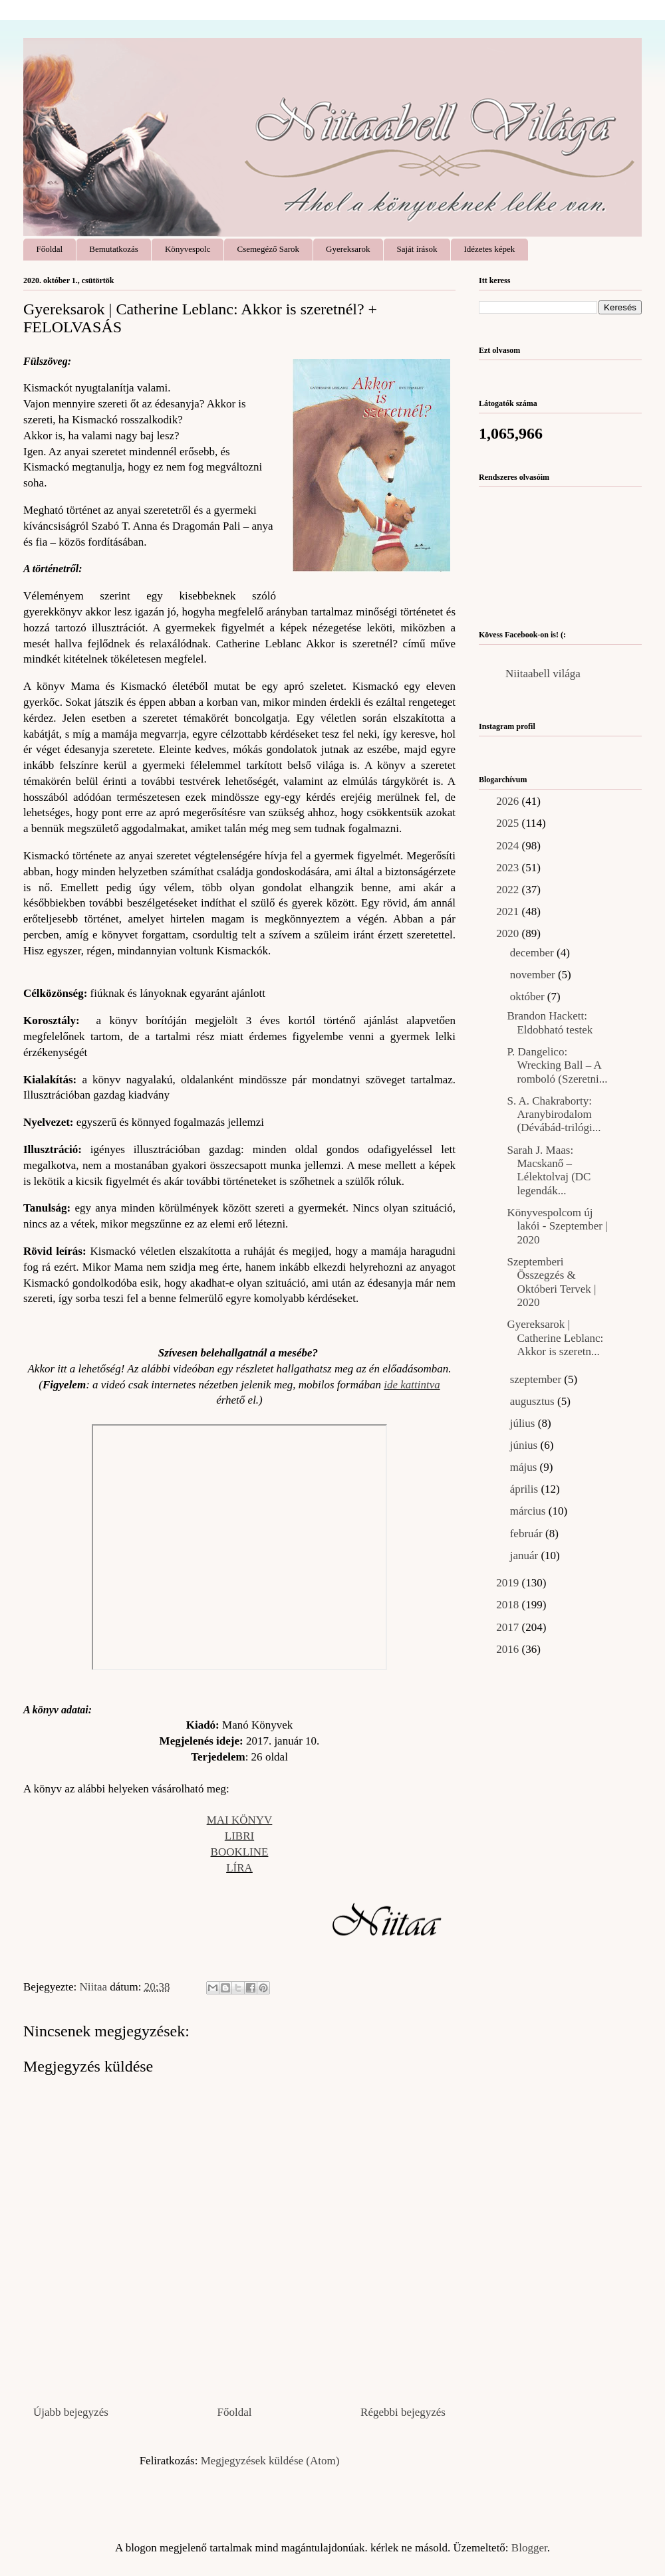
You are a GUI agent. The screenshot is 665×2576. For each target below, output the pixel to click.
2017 (508, 1627)
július (524, 1423)
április (525, 1489)
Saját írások (416, 249)
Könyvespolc (188, 249)
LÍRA (239, 1868)
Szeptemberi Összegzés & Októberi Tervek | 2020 (551, 1282)
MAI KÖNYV (240, 1820)
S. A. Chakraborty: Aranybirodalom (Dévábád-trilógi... (553, 1114)
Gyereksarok (348, 249)
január (525, 1555)
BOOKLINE (240, 1852)
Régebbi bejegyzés (403, 2412)
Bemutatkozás (113, 249)
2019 (508, 1582)
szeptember (537, 1379)
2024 (508, 845)
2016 (508, 1649)
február (527, 1533)
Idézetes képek (489, 249)
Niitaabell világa (543, 673)
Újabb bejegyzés (70, 2412)
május (525, 1467)
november (534, 974)
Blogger (529, 2547)
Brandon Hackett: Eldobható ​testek (550, 1022)
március (529, 1511)
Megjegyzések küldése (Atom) (270, 2460)
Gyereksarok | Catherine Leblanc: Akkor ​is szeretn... (555, 1338)
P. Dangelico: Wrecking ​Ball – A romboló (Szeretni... (557, 1065)
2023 (508, 867)
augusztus (533, 1401)
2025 (508, 823)
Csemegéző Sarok (268, 249)
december (533, 952)
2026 (508, 801)
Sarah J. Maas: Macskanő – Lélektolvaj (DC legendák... (549, 1170)
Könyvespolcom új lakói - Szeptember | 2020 (557, 1226)
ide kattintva (412, 1384)
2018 (508, 1604)
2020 (508, 933)
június (525, 1445)
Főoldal (50, 249)
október (528, 996)
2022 (508, 889)
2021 (508, 911)
